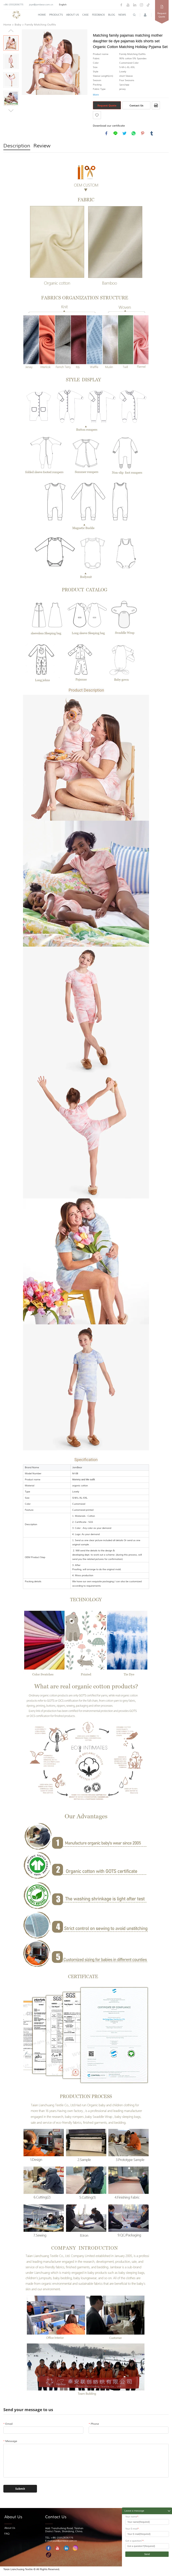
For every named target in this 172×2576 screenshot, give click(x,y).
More (96, 94)
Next (10, 110)
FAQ (6, 2533)
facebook (106, 133)
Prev (10, 30)
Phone (94, 2424)
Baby (18, 24)
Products (56, 14)
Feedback (98, 14)
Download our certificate (109, 125)
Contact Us (136, 105)
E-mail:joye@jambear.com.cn (61, 2540)
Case (85, 14)
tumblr (151, 133)
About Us (72, 14)
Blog (111, 14)
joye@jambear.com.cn (41, 4)
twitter (124, 133)
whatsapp (133, 133)
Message (10, 2441)
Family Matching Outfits (40, 24)
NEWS (122, 14)
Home (42, 14)
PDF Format (156, 105)
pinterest (142, 133)
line (115, 133)
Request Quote (161, 13)
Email (8, 2424)
